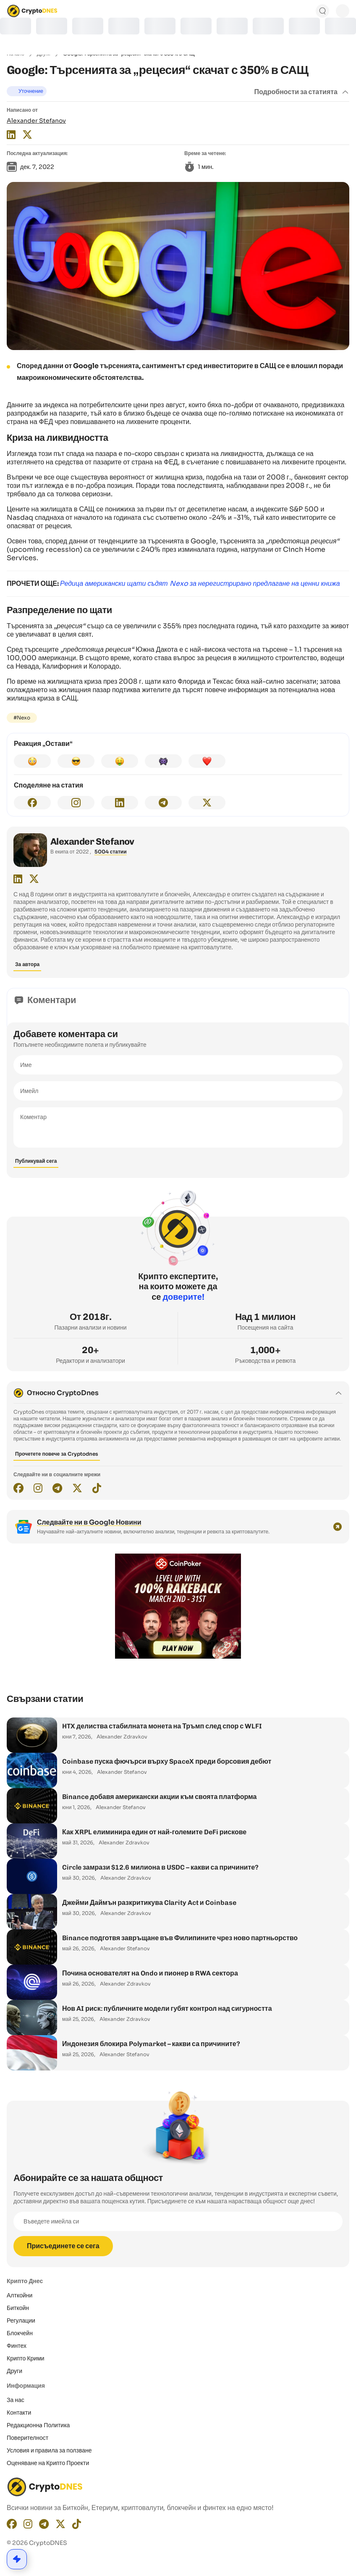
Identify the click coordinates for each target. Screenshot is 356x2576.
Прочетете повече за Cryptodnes (56, 1454)
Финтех (16, 2345)
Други (14, 2371)
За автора (27, 964)
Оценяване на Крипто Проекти (48, 2463)
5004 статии (110, 851)
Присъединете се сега (63, 2245)
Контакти (19, 2412)
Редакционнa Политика (38, 2425)
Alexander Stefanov (36, 120)
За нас (15, 2400)
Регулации (21, 2320)
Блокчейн (20, 2333)
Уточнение (30, 91)
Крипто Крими (25, 2358)
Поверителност (27, 2438)
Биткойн (18, 2308)
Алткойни (19, 2295)
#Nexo (21, 717)
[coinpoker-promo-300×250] (178, 1656)
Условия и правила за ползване (49, 2450)
